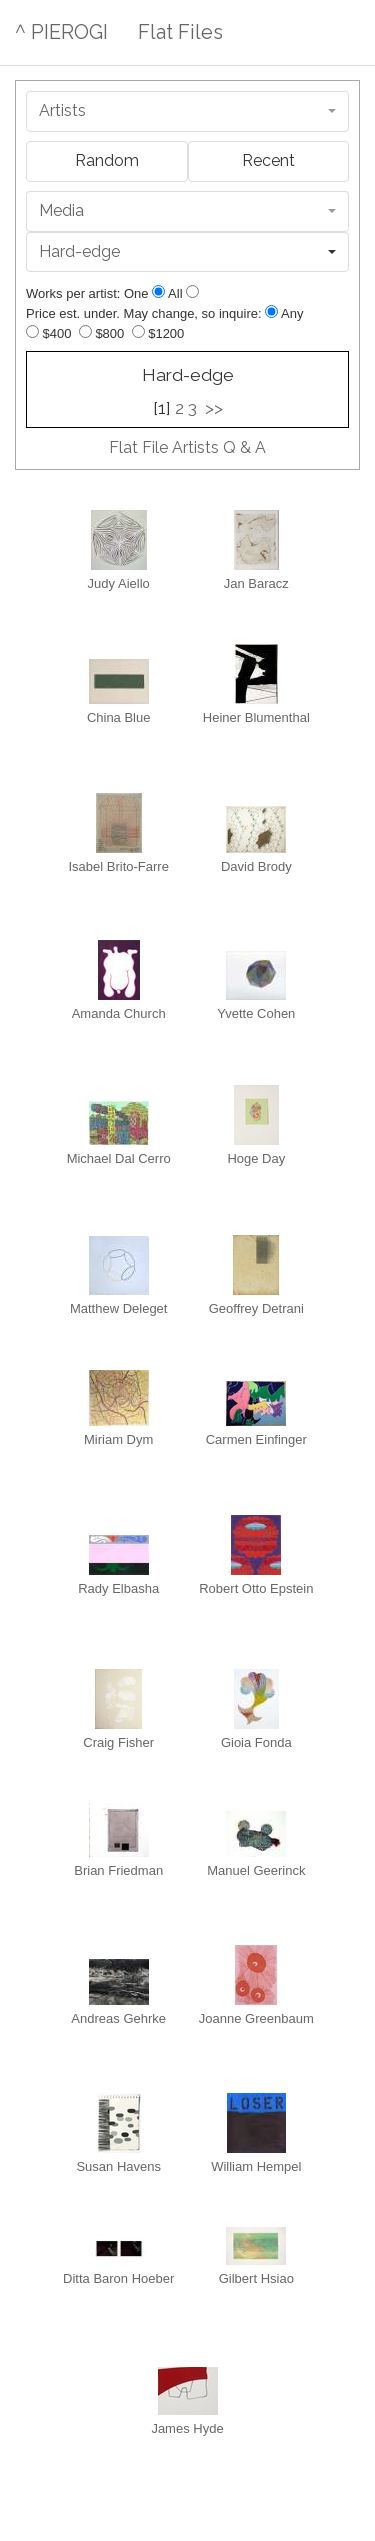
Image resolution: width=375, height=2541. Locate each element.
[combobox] (187, 111)
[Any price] (271, 311)
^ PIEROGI (61, 32)
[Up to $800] (85, 331)
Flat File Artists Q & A (187, 447)
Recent (268, 160)
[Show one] (158, 291)
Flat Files (180, 32)
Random (107, 160)
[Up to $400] (32, 331)
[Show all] (192, 291)
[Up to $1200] (138, 331)
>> (214, 408)
